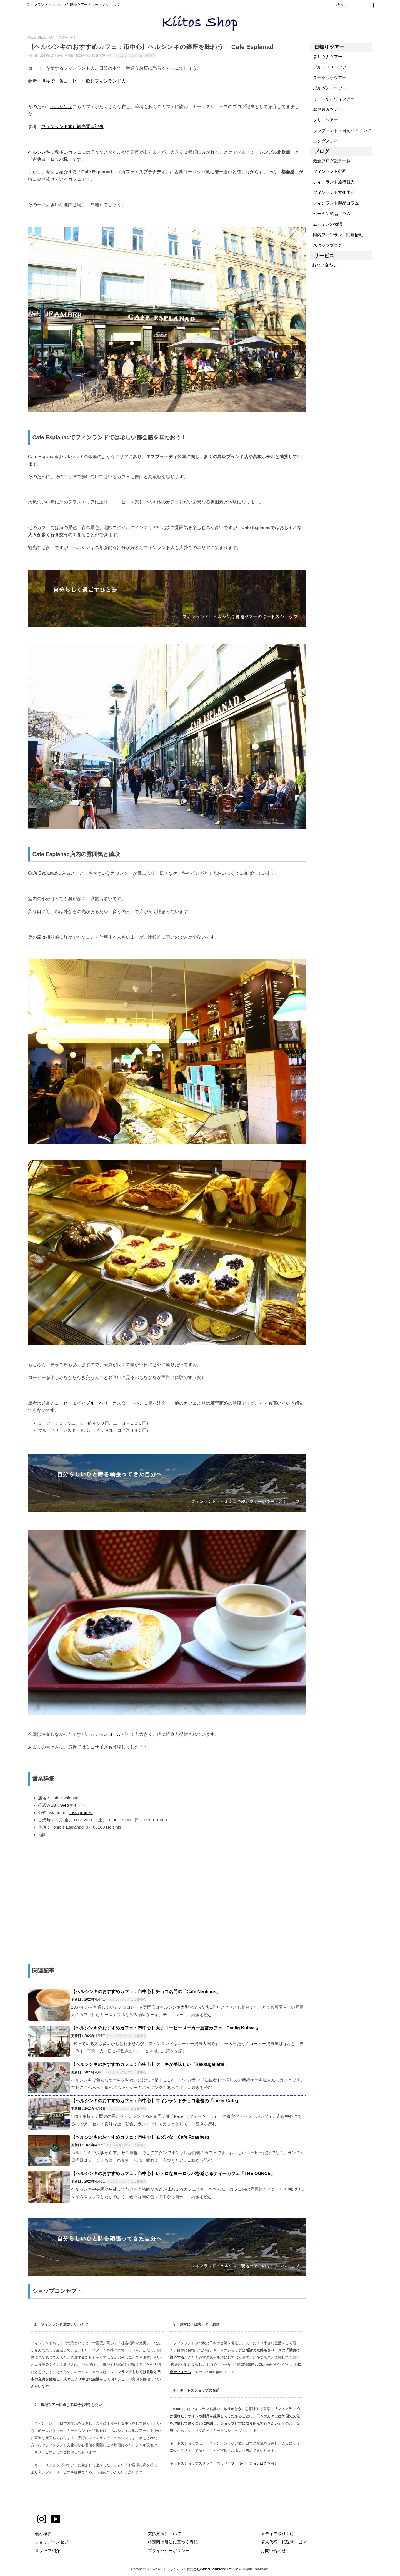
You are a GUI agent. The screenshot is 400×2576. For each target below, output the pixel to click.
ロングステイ (324, 141)
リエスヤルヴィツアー (332, 98)
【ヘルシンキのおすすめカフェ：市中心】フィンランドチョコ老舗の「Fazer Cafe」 (155, 2100)
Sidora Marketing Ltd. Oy (219, 2569)
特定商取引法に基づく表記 (173, 2542)
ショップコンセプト (53, 2542)
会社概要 (43, 2533)
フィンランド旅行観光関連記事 (72, 126)
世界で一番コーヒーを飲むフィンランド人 (83, 80)
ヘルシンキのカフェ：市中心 (135, 55)
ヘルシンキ (61, 106)
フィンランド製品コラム (334, 203)
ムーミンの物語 (326, 224)
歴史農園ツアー (326, 109)
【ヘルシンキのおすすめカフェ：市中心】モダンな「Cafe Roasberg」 (142, 2137)
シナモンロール (105, 1734)
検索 (340, 5)
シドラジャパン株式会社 (181, 2569)
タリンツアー (324, 120)
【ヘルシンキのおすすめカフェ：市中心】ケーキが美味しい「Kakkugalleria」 (150, 2064)
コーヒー (63, 1402)
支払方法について (164, 2533)
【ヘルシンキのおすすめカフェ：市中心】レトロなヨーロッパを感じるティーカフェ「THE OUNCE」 (173, 2173)
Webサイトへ (73, 1805)
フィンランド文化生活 (332, 192)
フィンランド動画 (328, 171)
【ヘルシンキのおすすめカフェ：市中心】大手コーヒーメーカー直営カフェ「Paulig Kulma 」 (166, 2028)
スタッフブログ (326, 245)
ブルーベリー (99, 1402)
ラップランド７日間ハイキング (340, 130)
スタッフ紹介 (47, 2550)
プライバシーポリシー (168, 2550)
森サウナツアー (326, 56)
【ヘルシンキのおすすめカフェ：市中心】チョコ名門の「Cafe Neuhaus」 (146, 1991)
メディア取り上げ (277, 2533)
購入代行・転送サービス (284, 2542)
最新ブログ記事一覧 (330, 160)
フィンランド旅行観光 (332, 181)
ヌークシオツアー (328, 77)
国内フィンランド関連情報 (336, 234)
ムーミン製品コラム (330, 213)
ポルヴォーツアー (328, 88)
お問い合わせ (323, 265)
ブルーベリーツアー (330, 67)
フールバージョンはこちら (252, 2463)
